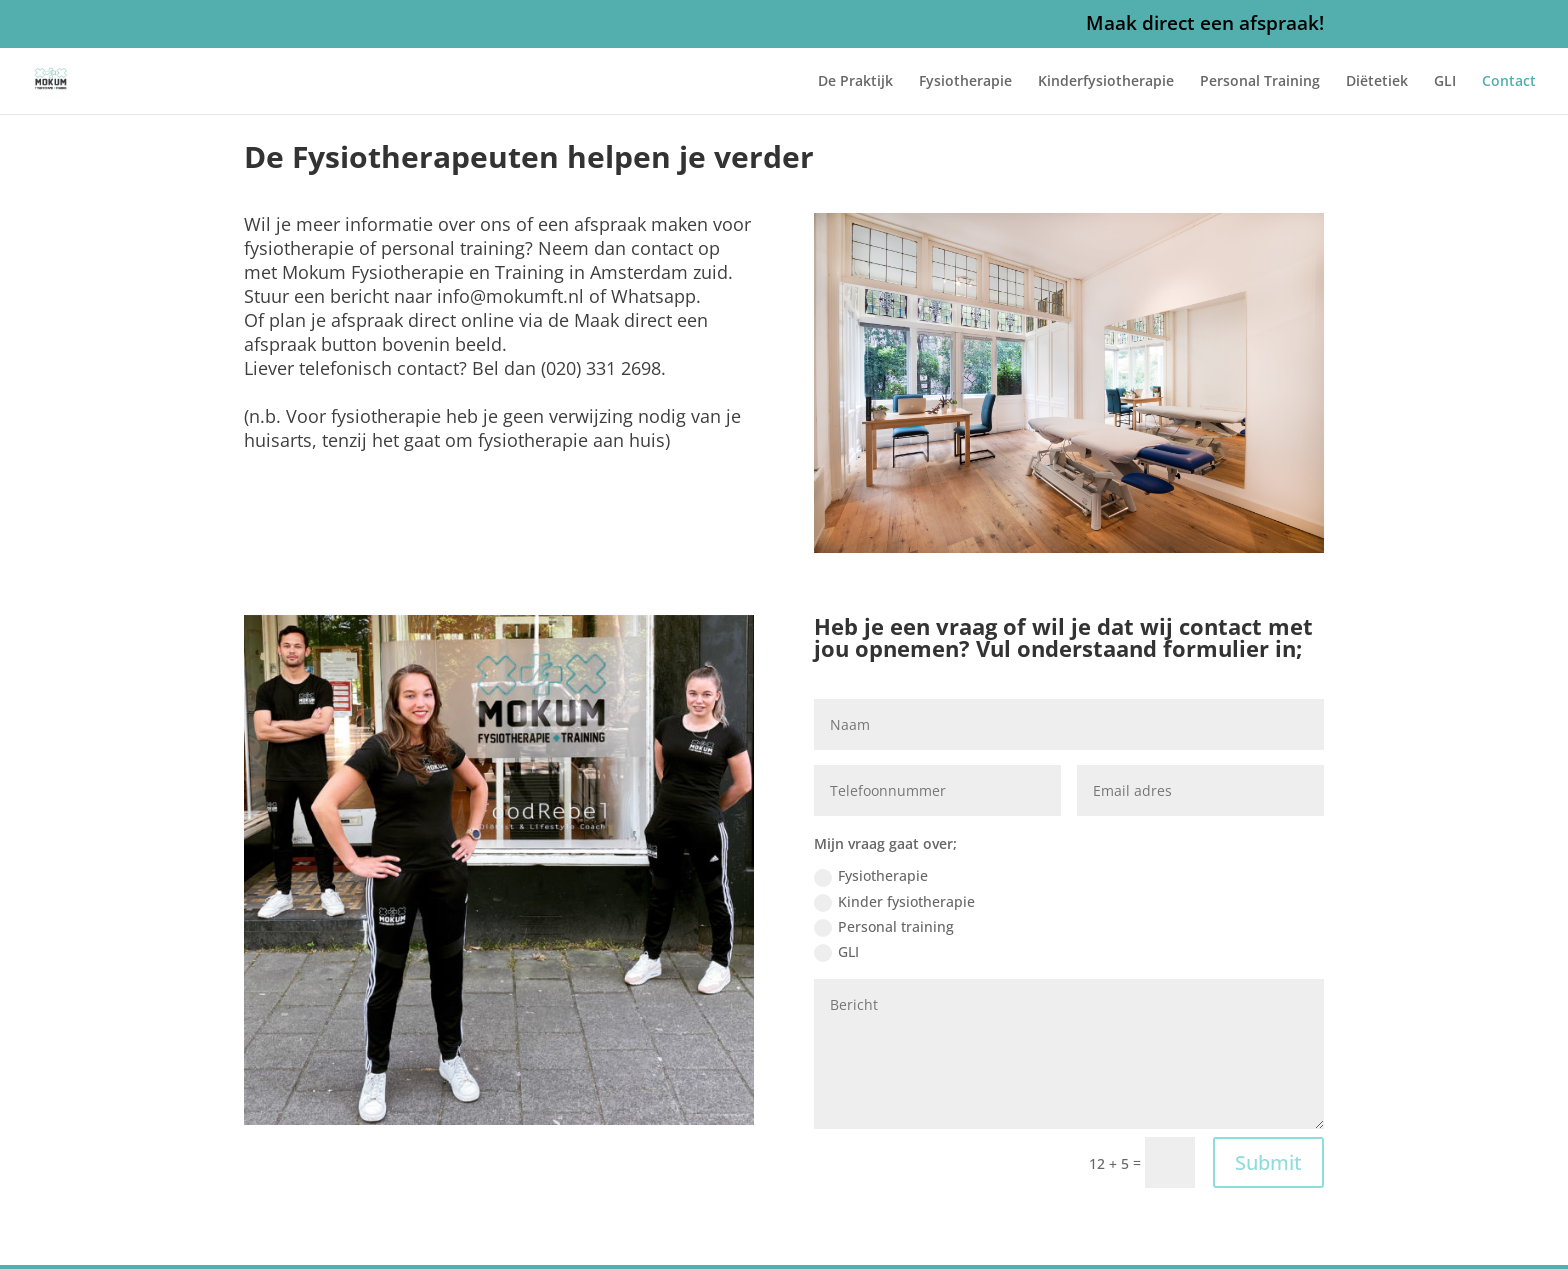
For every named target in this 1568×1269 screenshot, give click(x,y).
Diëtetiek (1377, 82)
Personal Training (1260, 82)
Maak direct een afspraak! (1205, 25)
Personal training (884, 927)
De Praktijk (855, 82)
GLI (1445, 82)
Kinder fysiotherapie (894, 902)
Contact (1509, 82)
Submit (1268, 1162)
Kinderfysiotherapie (1106, 82)
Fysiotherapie (965, 82)
